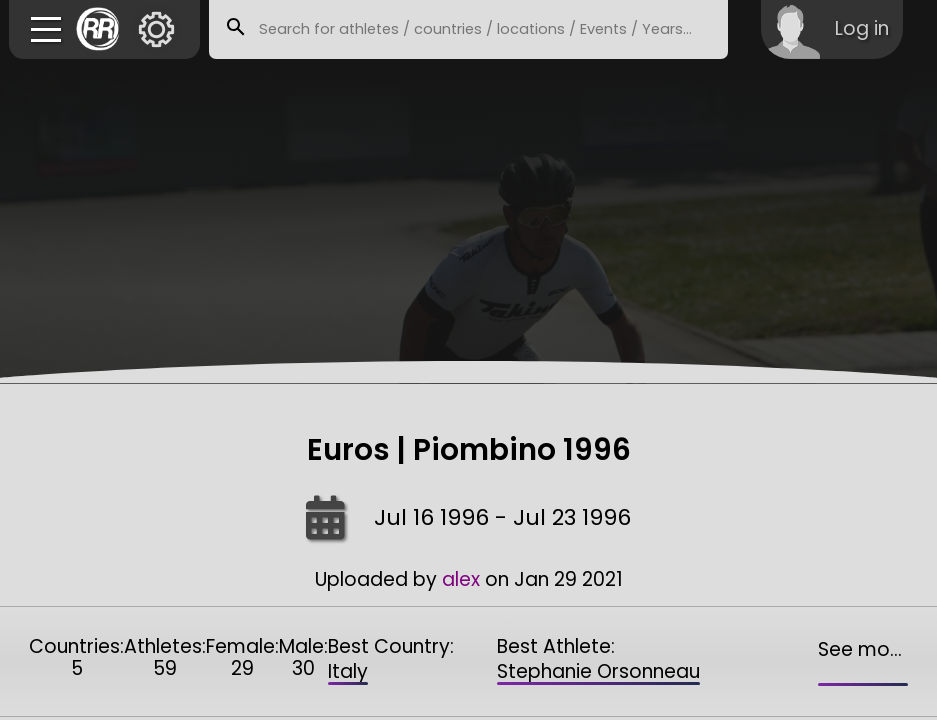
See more (863, 649)
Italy (348, 671)
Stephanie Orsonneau (598, 671)
